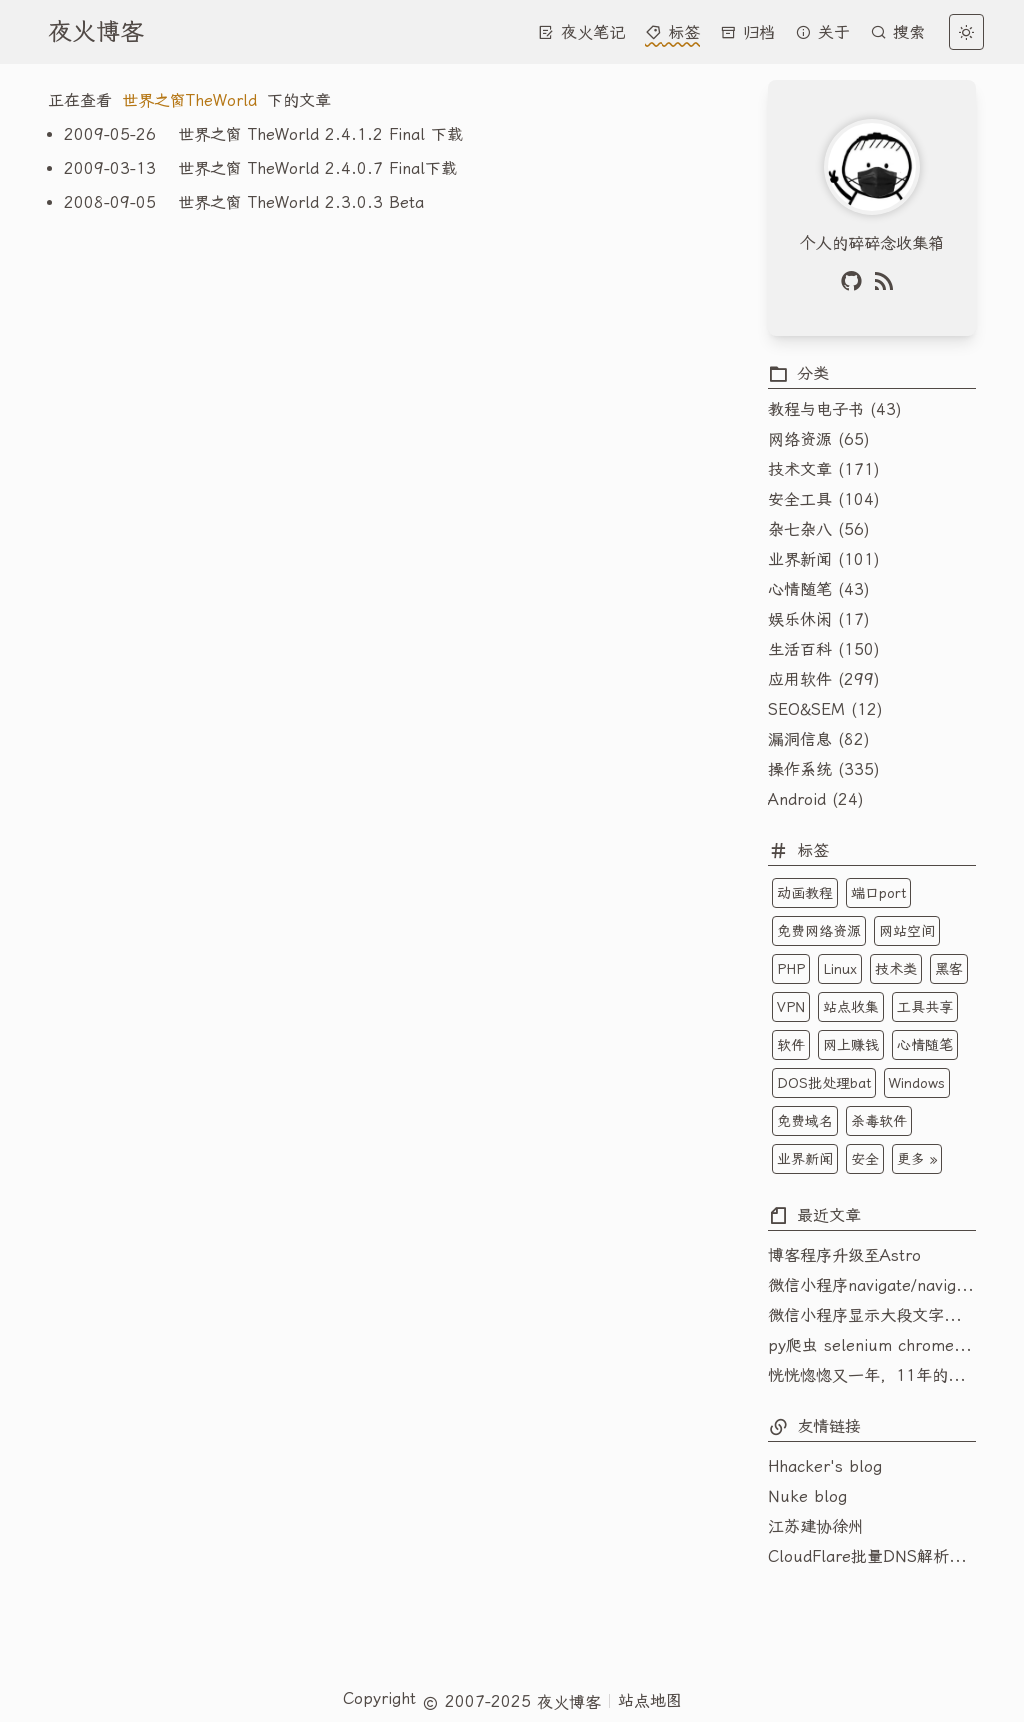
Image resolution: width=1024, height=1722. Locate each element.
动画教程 (805, 893)
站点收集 (851, 1007)
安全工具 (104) (824, 499)
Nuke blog (807, 1496)
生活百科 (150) (824, 649)
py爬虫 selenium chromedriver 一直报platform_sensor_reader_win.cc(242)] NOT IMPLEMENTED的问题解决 (872, 1345)
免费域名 (805, 1121)
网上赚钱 (851, 1045)
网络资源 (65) (819, 439)
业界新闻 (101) (824, 559)
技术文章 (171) (824, 469)
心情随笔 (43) (819, 589)
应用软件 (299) (824, 679)
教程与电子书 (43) (835, 409)
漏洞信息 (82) (819, 739)
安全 (865, 1159)
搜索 (897, 32)
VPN (791, 1007)
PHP (791, 969)
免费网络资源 (819, 931)
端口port (878, 893)
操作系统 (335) (824, 769)
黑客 (949, 969)
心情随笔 (925, 1045)
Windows (917, 1083)
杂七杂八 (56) (819, 529)
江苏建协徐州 (816, 1526)
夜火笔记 (581, 32)
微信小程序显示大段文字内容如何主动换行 (872, 1315)
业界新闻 (805, 1159)
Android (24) (816, 799)
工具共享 (925, 1007)
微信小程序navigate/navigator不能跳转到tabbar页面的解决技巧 (872, 1285)
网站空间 (907, 931)
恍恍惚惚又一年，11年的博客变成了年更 (872, 1375)
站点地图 (650, 1700)
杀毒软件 (879, 1121)
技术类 (896, 969)
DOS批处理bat (824, 1083)
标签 (672, 32)
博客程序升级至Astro (844, 1255)
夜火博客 (96, 32)
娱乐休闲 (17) (819, 619)
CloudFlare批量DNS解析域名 (872, 1556)
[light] (966, 32)
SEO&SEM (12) (825, 709)
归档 (747, 32)
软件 (791, 1045)
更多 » (917, 1159)
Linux (840, 969)
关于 (822, 32)
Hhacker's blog (825, 1466)
